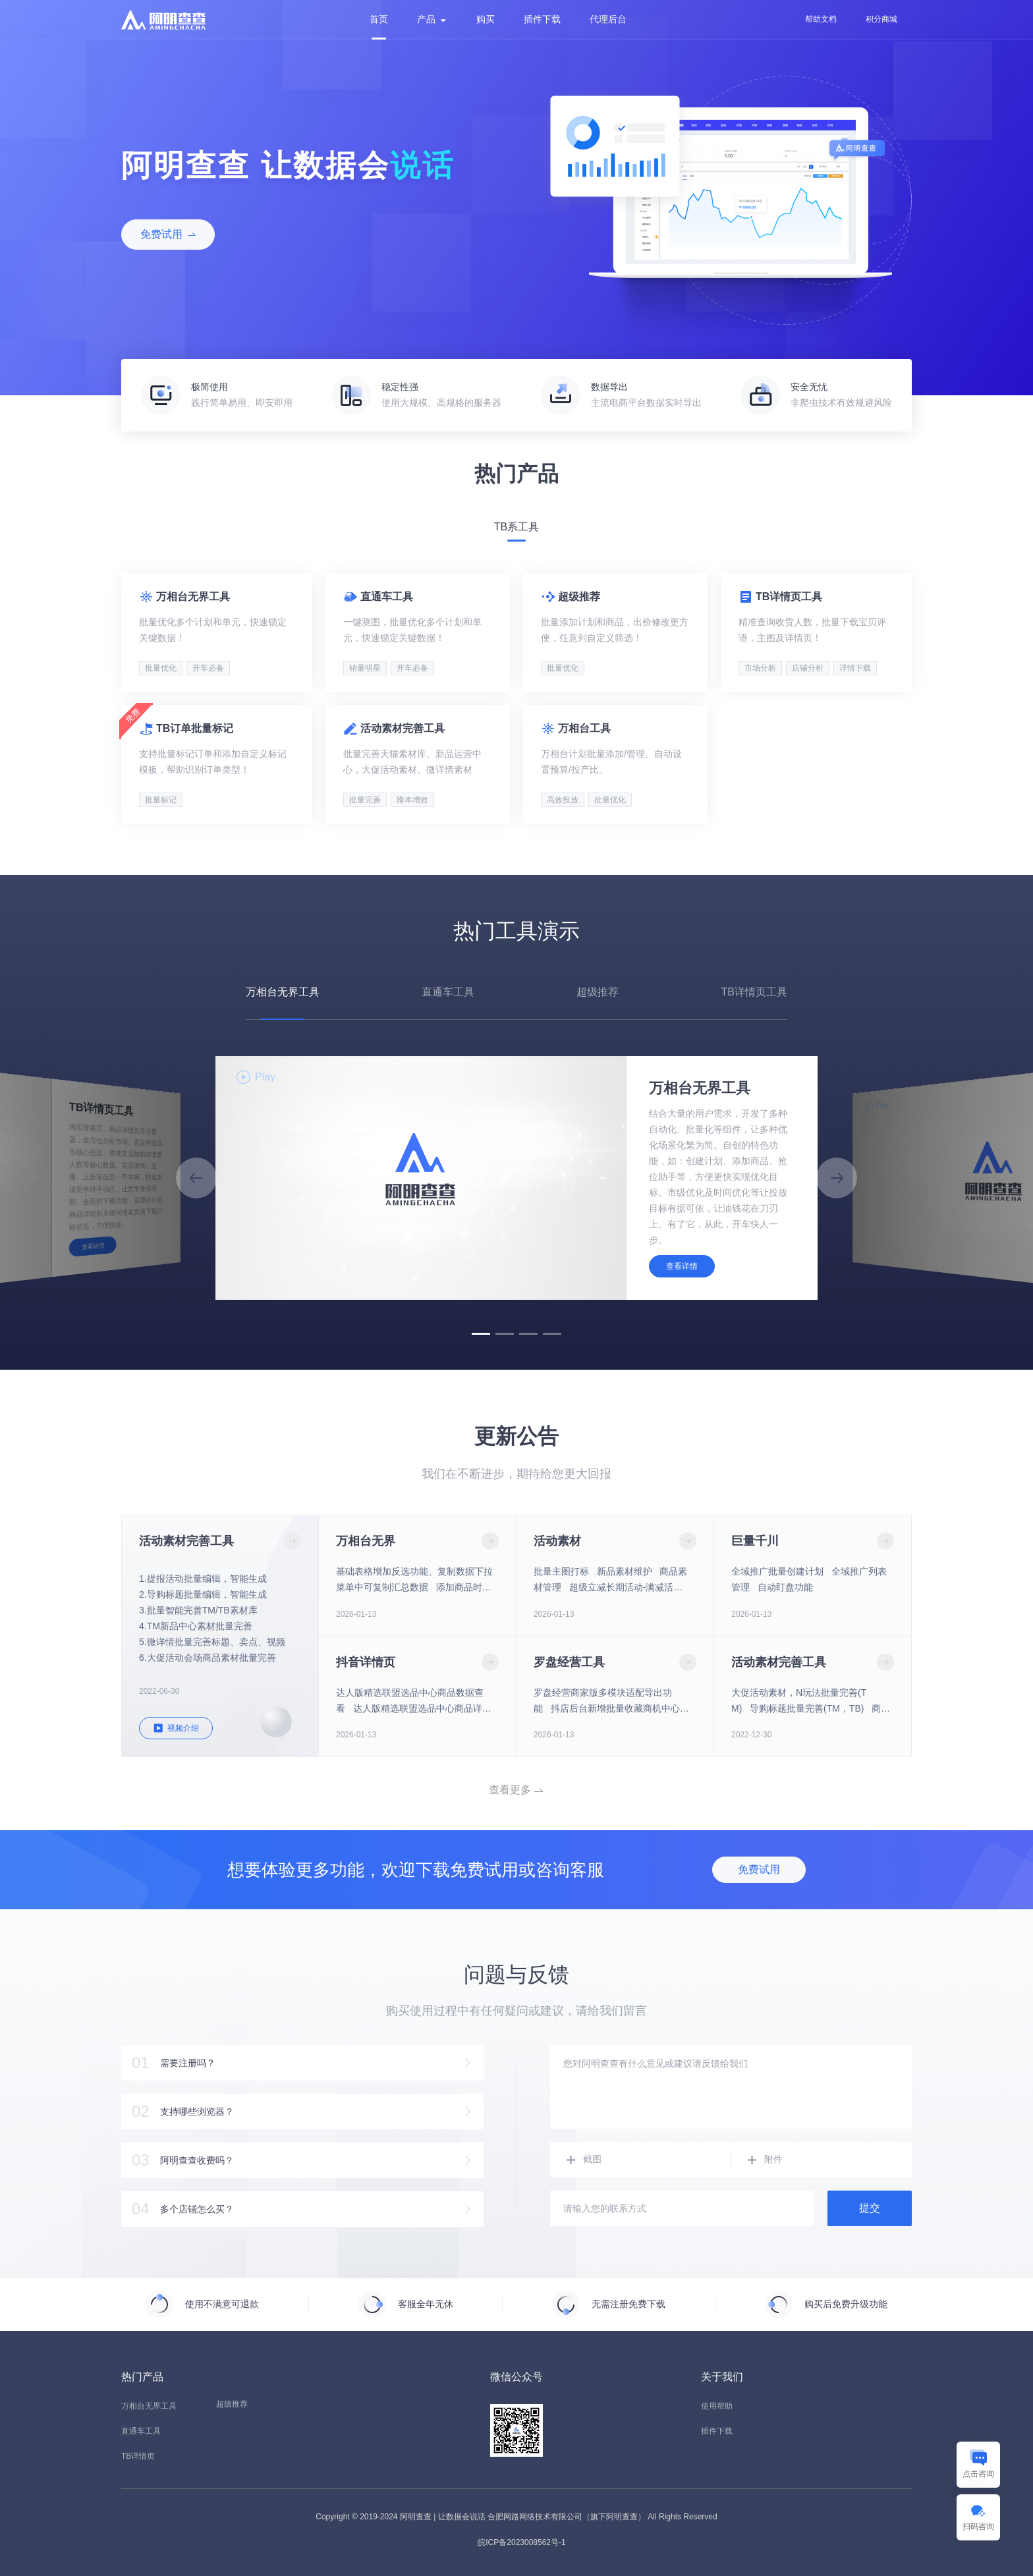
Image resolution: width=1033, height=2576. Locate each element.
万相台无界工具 (149, 2406)
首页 (379, 19)
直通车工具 (141, 2431)
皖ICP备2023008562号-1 (521, 2542)
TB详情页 (138, 2456)
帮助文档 (821, 19)
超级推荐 (232, 2404)
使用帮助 (717, 2406)
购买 (485, 19)
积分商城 (881, 19)
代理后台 (608, 19)
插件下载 (542, 19)
